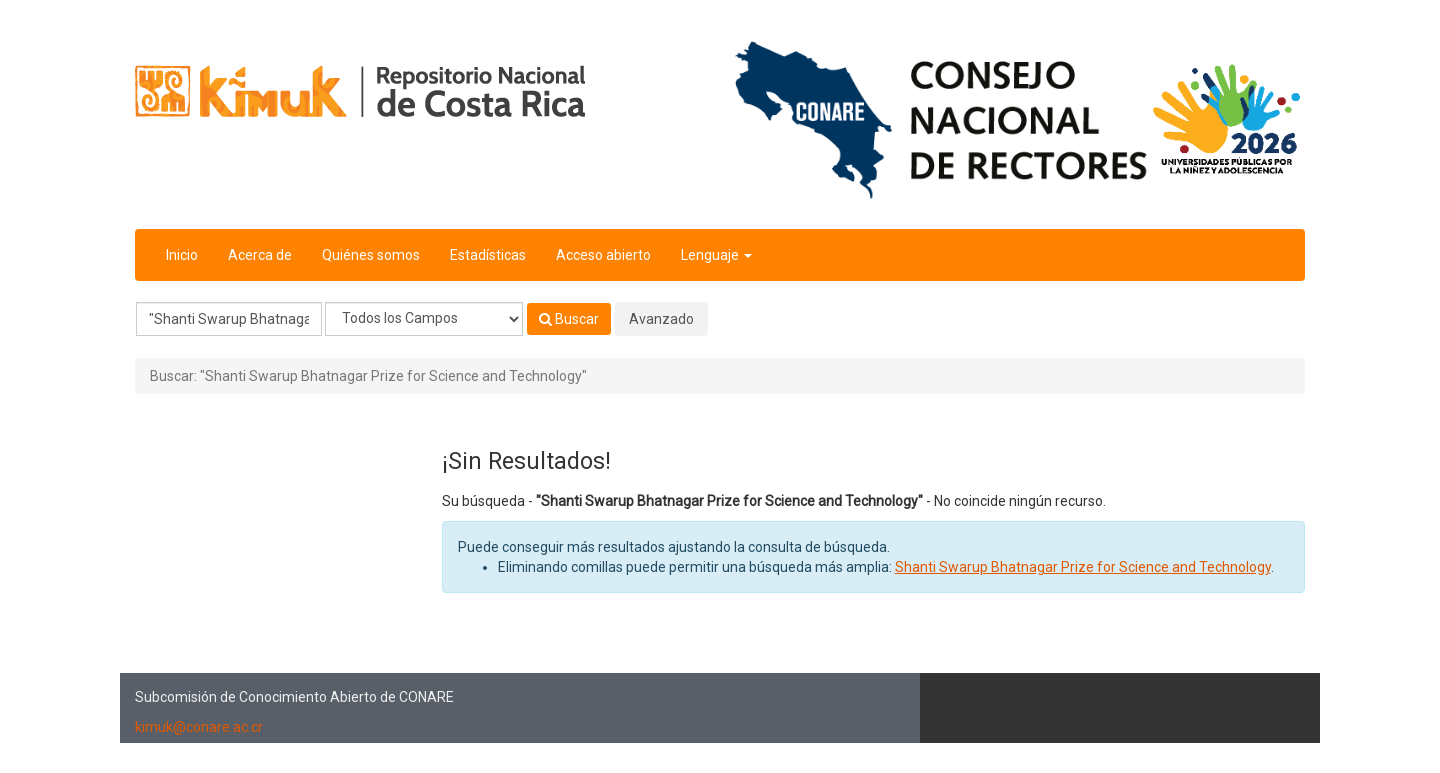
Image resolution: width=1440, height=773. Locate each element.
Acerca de (260, 255)
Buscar (569, 319)
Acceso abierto (603, 255)
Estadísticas (488, 255)
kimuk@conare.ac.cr (199, 727)
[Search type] (424, 319)
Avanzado (661, 319)
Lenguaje (716, 255)
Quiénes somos (371, 255)
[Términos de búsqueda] (229, 319)
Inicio (182, 255)
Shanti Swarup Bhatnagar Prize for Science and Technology (1083, 567)
